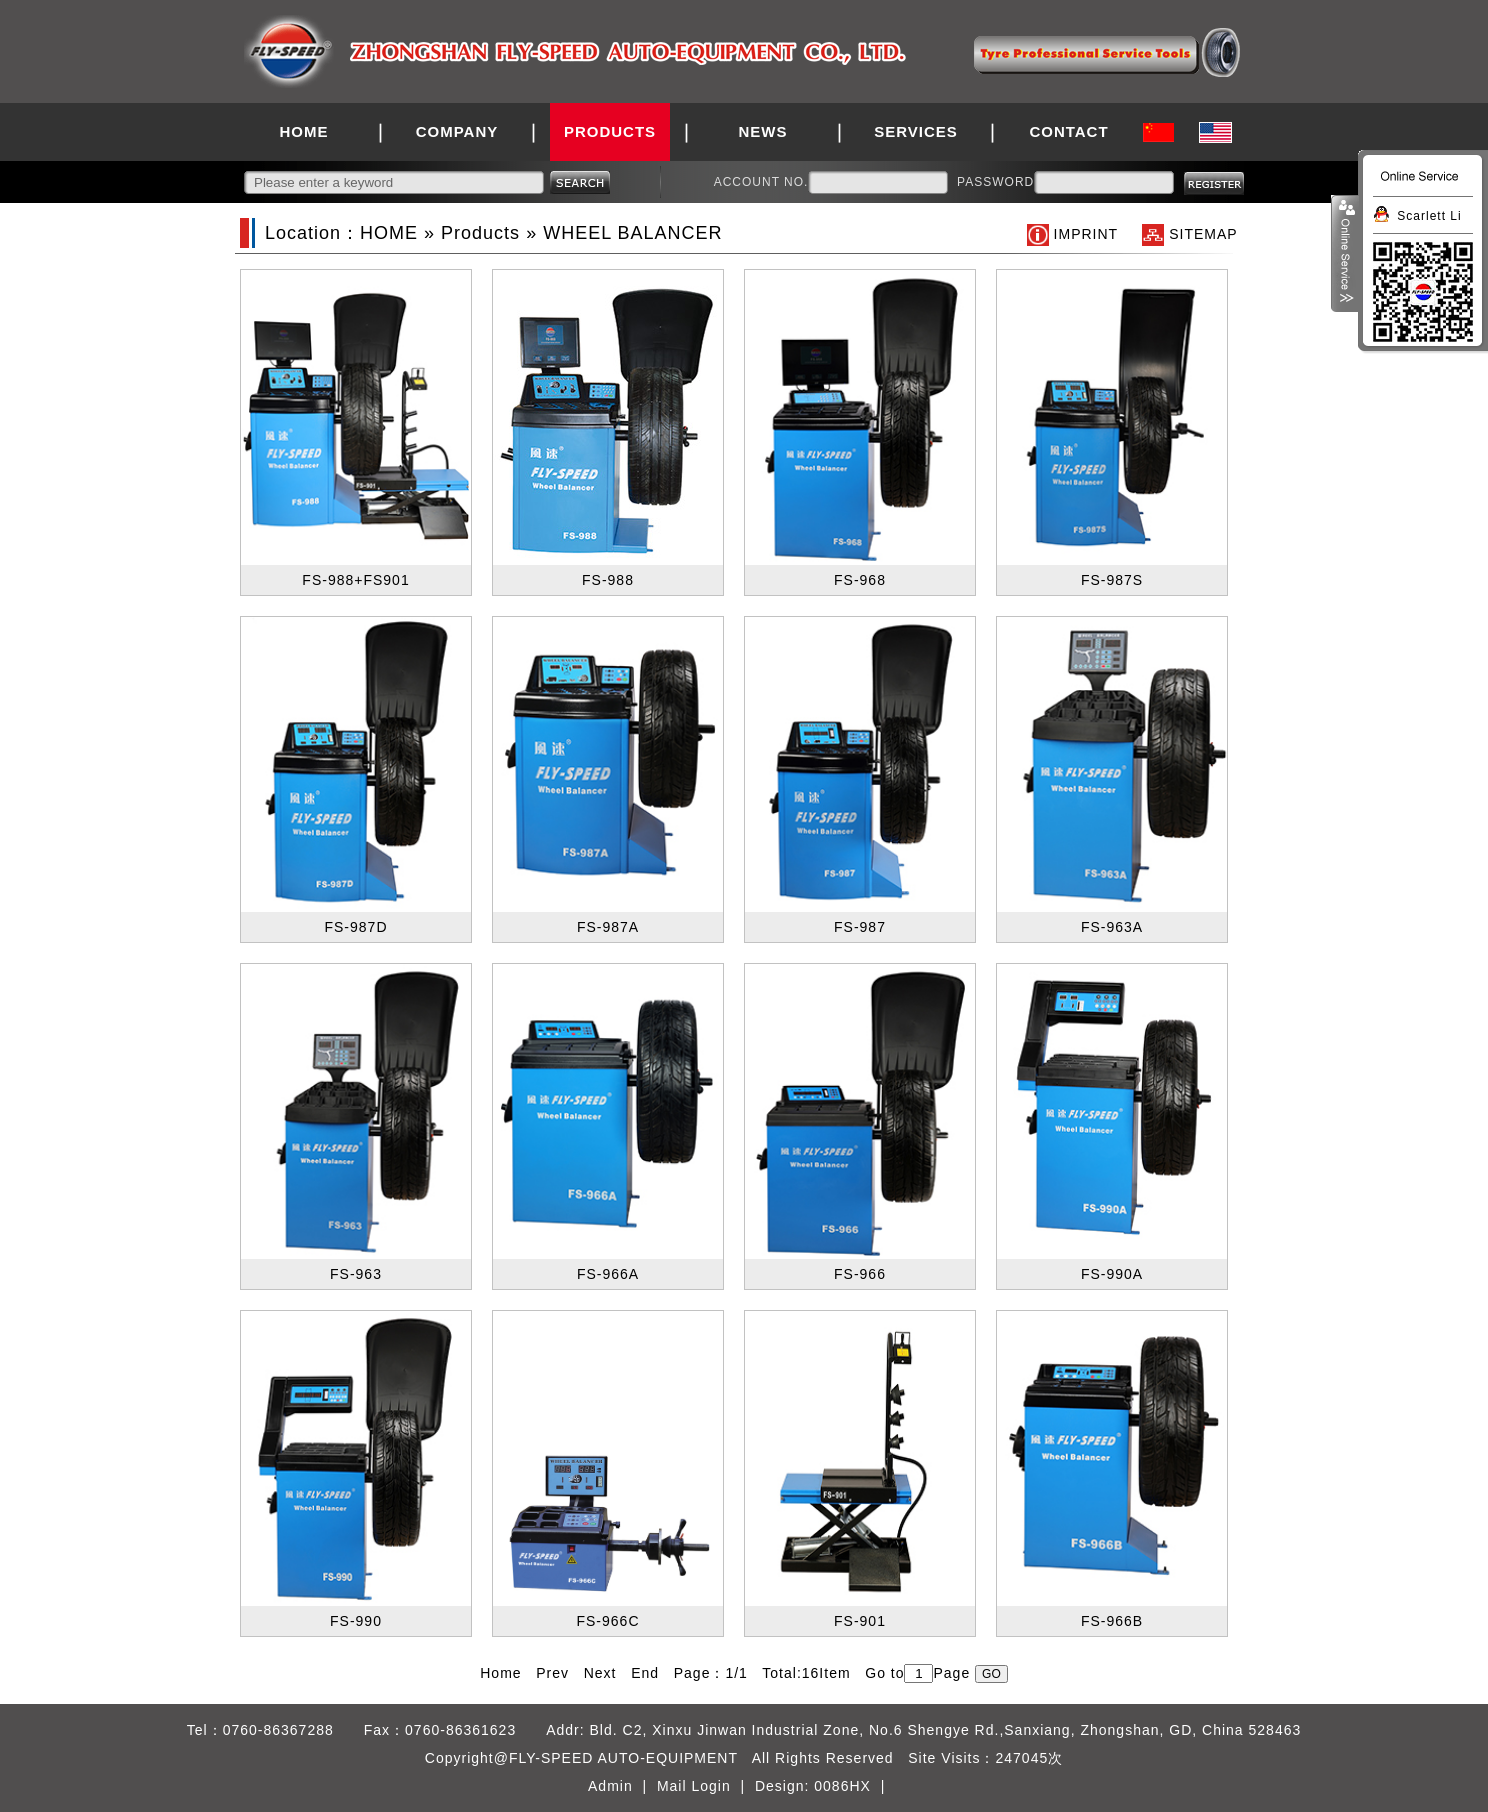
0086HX (842, 1786)
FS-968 (860, 580)
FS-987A (608, 927)
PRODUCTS (610, 131)
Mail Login (694, 1786)
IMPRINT (1086, 234)
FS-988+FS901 (355, 580)
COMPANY (457, 131)
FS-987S (1112, 580)
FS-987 (860, 927)
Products (480, 233)
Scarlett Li (1429, 216)
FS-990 (356, 1621)
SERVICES (916, 131)
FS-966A (608, 1274)
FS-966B (1112, 1621)
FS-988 (608, 580)
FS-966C (607, 1621)
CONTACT (1068, 131)
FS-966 (860, 1274)
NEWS (763, 131)
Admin (610, 1786)
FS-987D (355, 927)
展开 (1345, 254)
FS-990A (1112, 1274)
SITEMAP (1203, 234)
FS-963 (356, 1274)
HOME (304, 131)
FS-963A (1112, 927)
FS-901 (860, 1621)
